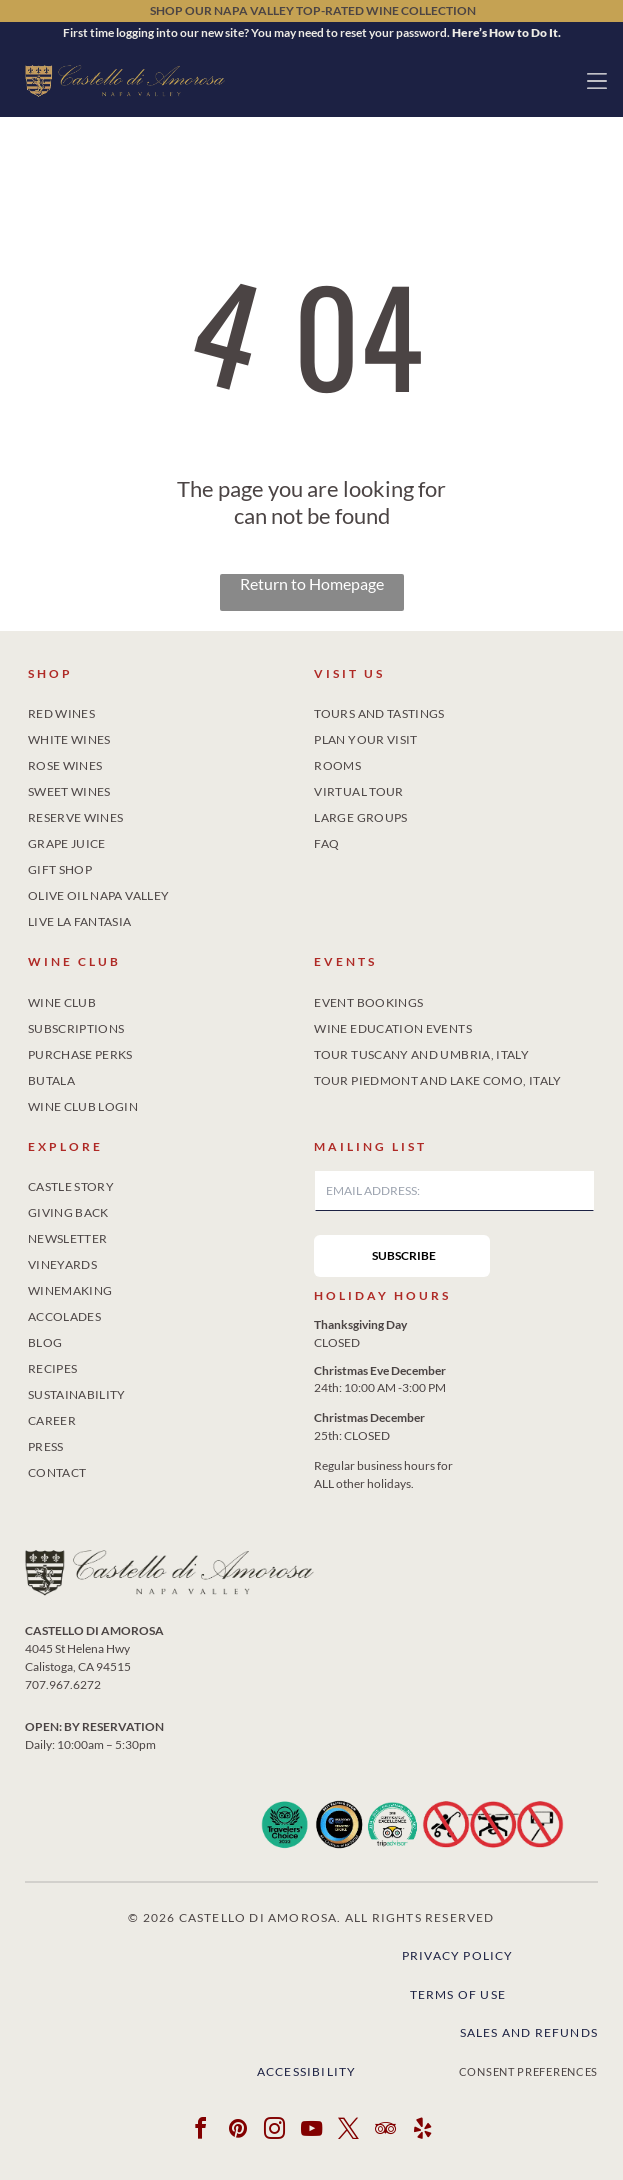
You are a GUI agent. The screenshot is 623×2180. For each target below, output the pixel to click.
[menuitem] (168, 710)
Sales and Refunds (529, 2032)
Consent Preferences (528, 2071)
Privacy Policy (458, 1955)
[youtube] (312, 2131)
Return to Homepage (312, 583)
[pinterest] (238, 2131)
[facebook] (201, 2131)
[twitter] (349, 2131)
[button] (597, 81)
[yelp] (423, 2131)
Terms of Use (458, 1994)
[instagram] (275, 2131)
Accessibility (307, 2071)
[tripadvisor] (386, 2131)
